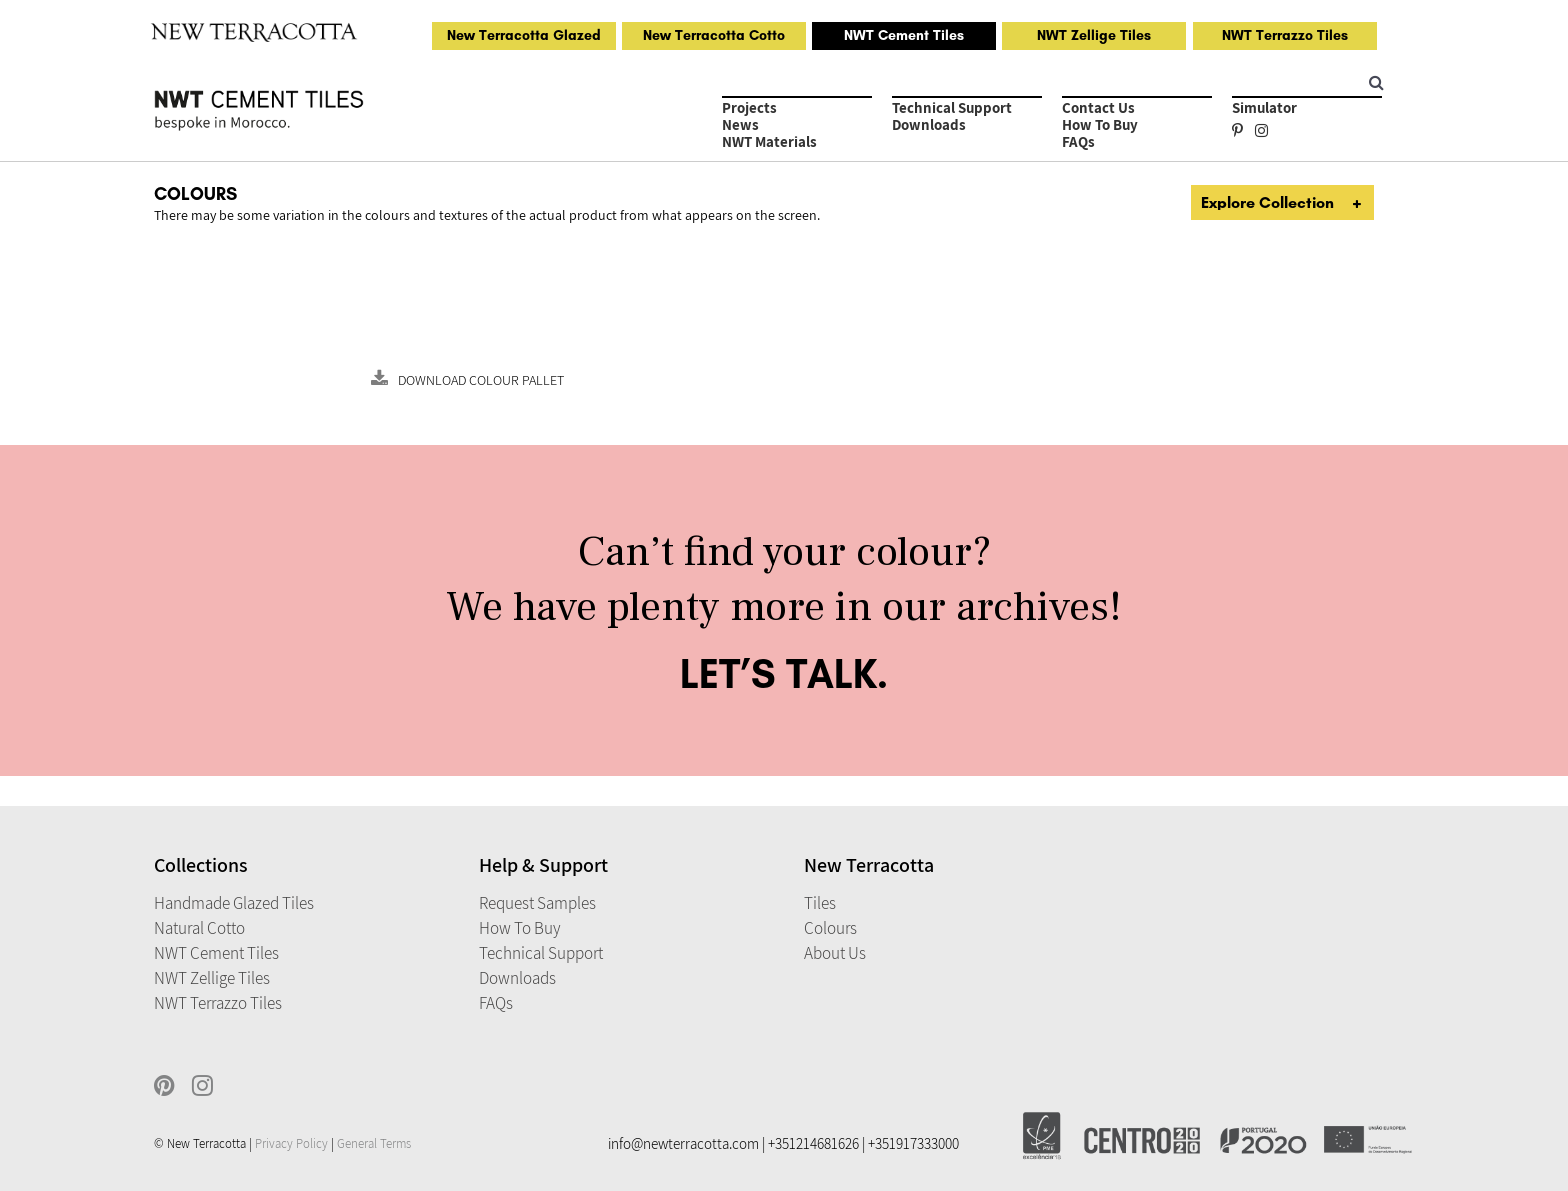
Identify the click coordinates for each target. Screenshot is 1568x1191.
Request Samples (537, 903)
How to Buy (1100, 124)
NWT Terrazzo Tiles (1285, 35)
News (740, 124)
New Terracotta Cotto (714, 35)
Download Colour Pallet (467, 380)
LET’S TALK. (784, 673)
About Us (835, 953)
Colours (830, 928)
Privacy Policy (291, 1143)
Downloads (929, 124)
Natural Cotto (199, 928)
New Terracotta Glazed (524, 35)
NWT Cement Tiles (904, 35)
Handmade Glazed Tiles (234, 903)
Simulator (1264, 107)
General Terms (374, 1143)
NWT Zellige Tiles (1094, 35)
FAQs (1078, 141)
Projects (749, 107)
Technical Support (952, 107)
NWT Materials (769, 141)
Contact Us (1098, 107)
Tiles (820, 903)
